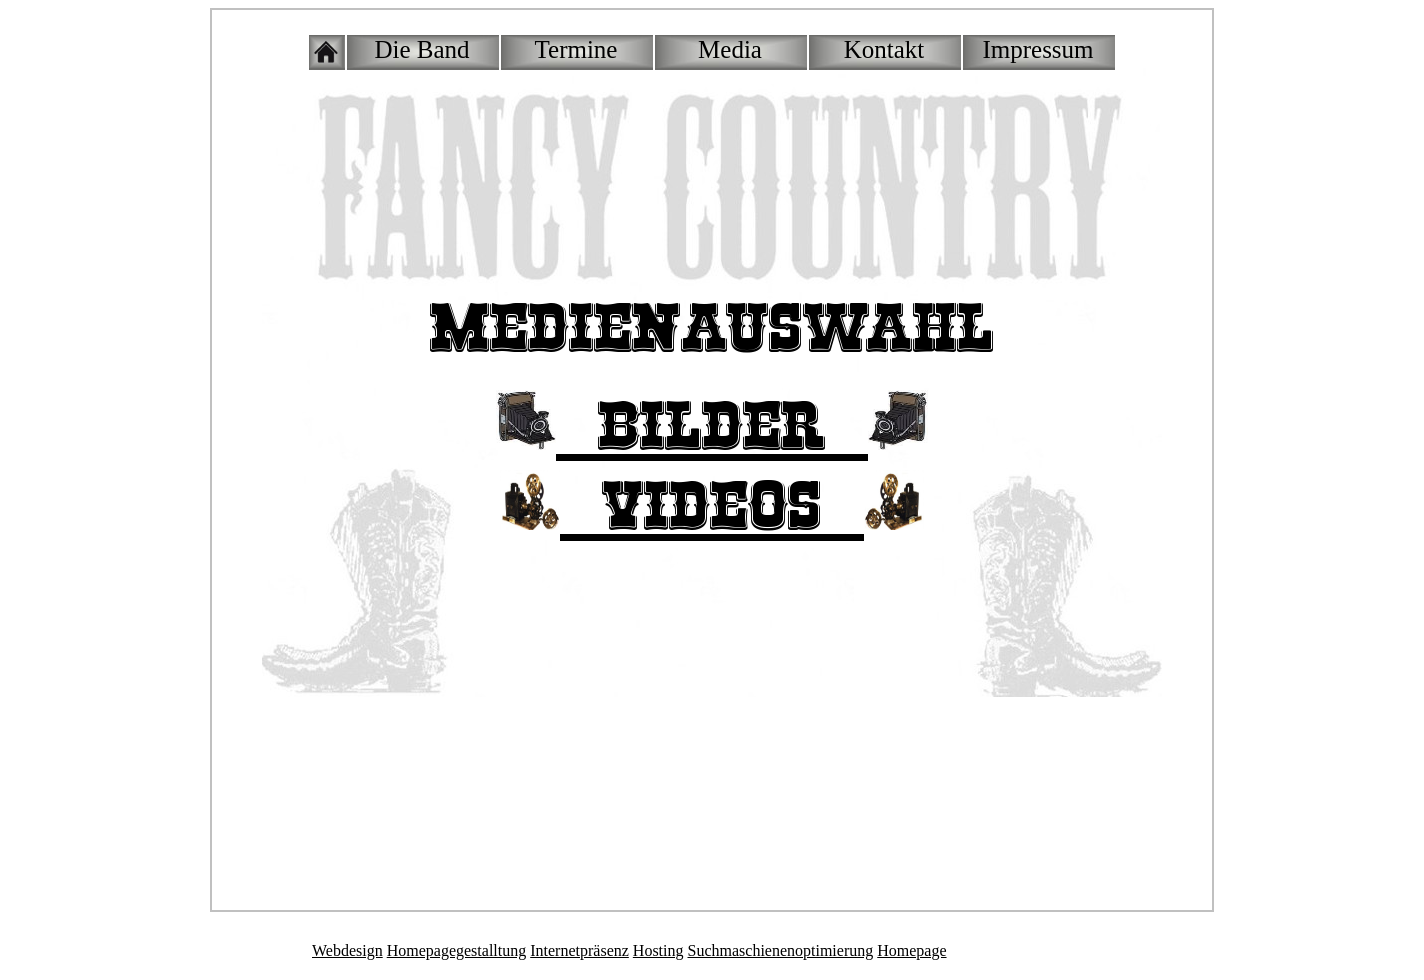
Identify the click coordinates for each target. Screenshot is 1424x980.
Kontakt (884, 49)
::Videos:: (712, 508)
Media (730, 49)
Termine (576, 49)
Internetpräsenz (579, 950)
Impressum (1037, 49)
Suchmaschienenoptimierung (781, 950)
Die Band (421, 49)
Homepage (911, 950)
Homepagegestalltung (457, 950)
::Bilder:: (712, 428)
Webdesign (347, 950)
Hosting (658, 950)
